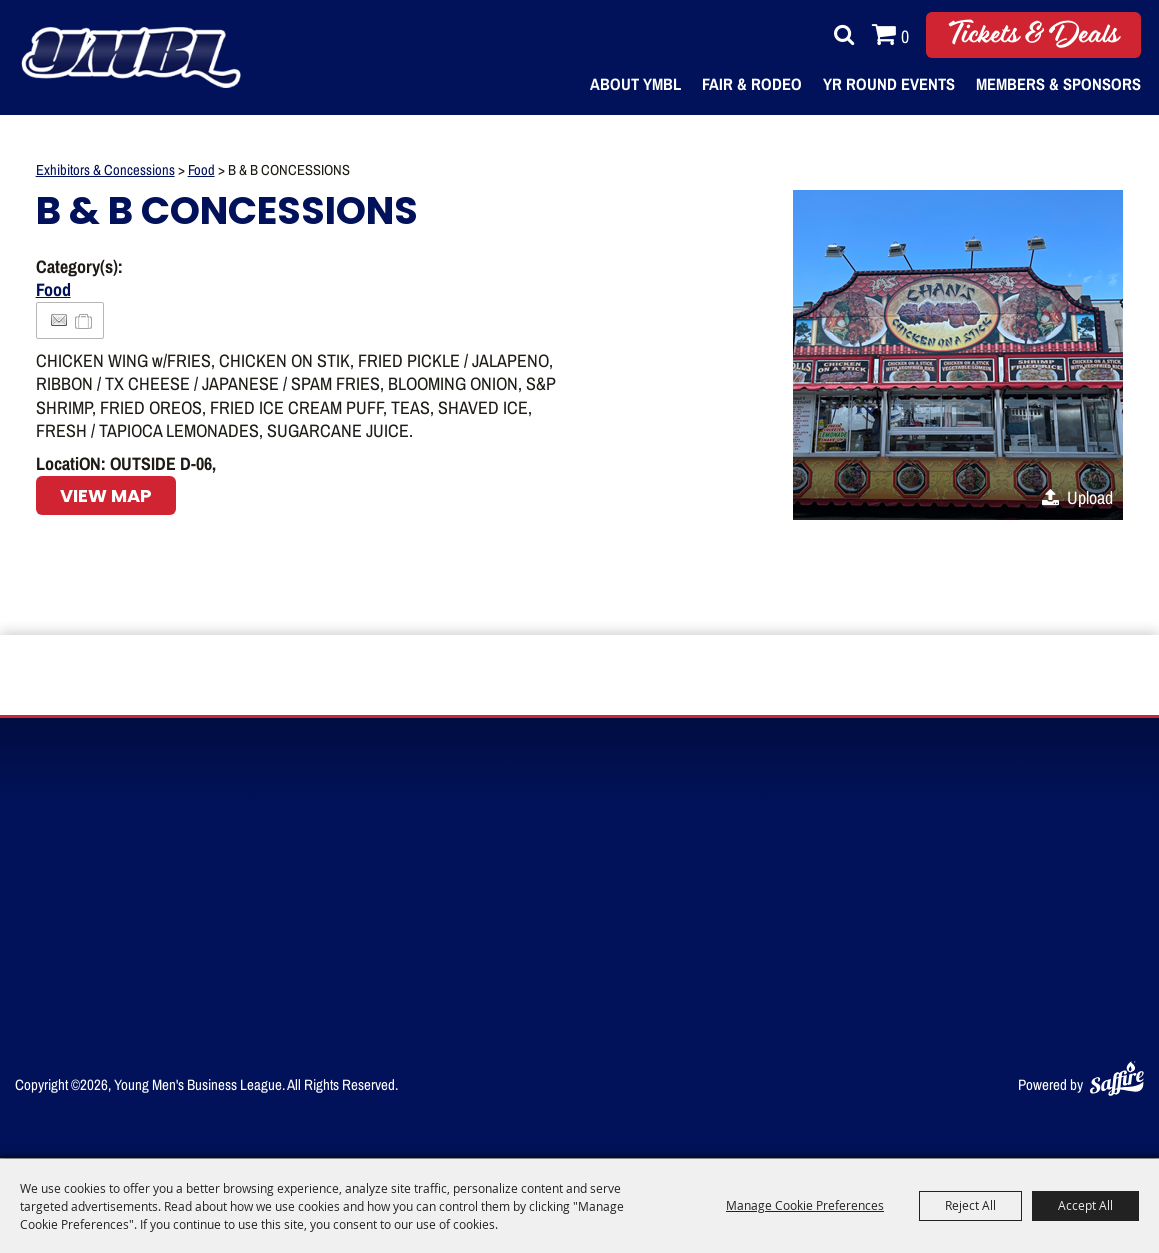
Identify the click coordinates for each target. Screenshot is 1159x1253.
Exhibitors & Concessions (105, 169)
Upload (1090, 497)
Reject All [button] (970, 1205)
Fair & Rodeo (752, 84)
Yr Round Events (889, 84)
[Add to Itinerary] (84, 320)
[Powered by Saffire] (1117, 1075)
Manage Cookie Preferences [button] (805, 1205)
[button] (958, 355)
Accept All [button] (1085, 1205)
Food (201, 169)
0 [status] (905, 36)
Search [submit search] (839, 35)
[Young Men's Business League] (141, 58)
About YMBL (635, 84)
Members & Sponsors (1058, 84)
